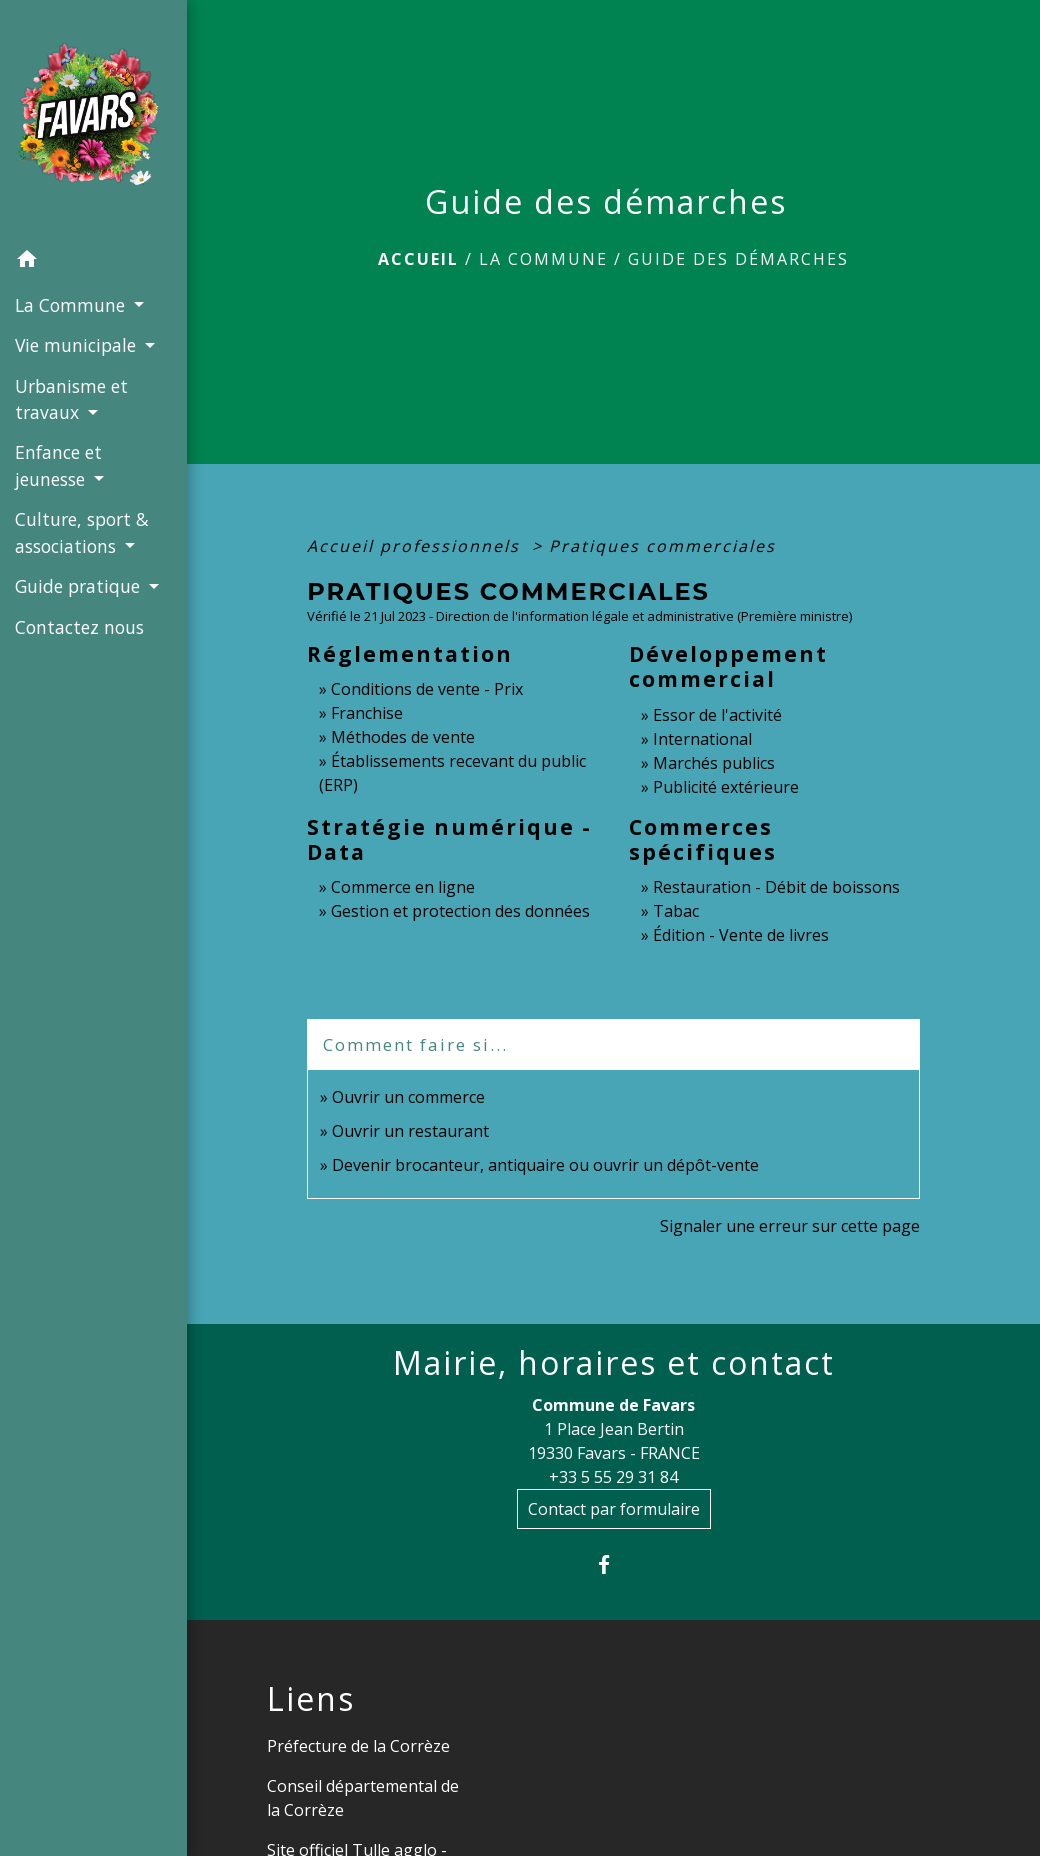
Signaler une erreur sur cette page (790, 1226)
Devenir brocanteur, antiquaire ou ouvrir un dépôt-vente (545, 1165)
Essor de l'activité (717, 715)
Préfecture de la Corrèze (358, 1746)
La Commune (543, 259)
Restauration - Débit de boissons (776, 887)
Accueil (418, 259)
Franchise (367, 713)
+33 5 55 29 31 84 (613, 1477)
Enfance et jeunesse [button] (58, 465)
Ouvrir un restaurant (410, 1131)
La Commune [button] (72, 305)
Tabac (676, 911)
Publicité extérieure (726, 787)
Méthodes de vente (403, 737)
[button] (93, 262)
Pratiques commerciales (662, 546)
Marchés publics (714, 763)
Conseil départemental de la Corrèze (363, 1798)
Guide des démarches (738, 259)
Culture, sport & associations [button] (82, 532)
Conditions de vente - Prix (427, 689)
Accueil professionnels (416, 546)
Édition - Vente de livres (741, 935)
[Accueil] (93, 120)
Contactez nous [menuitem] (79, 627)
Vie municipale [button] (78, 345)
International (702, 739)
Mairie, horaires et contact (614, 1363)
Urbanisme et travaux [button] (71, 399)
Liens (311, 1699)
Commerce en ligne (403, 887)
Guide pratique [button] (80, 586)
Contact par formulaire (614, 1509)
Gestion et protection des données (460, 911)
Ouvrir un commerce (408, 1097)
